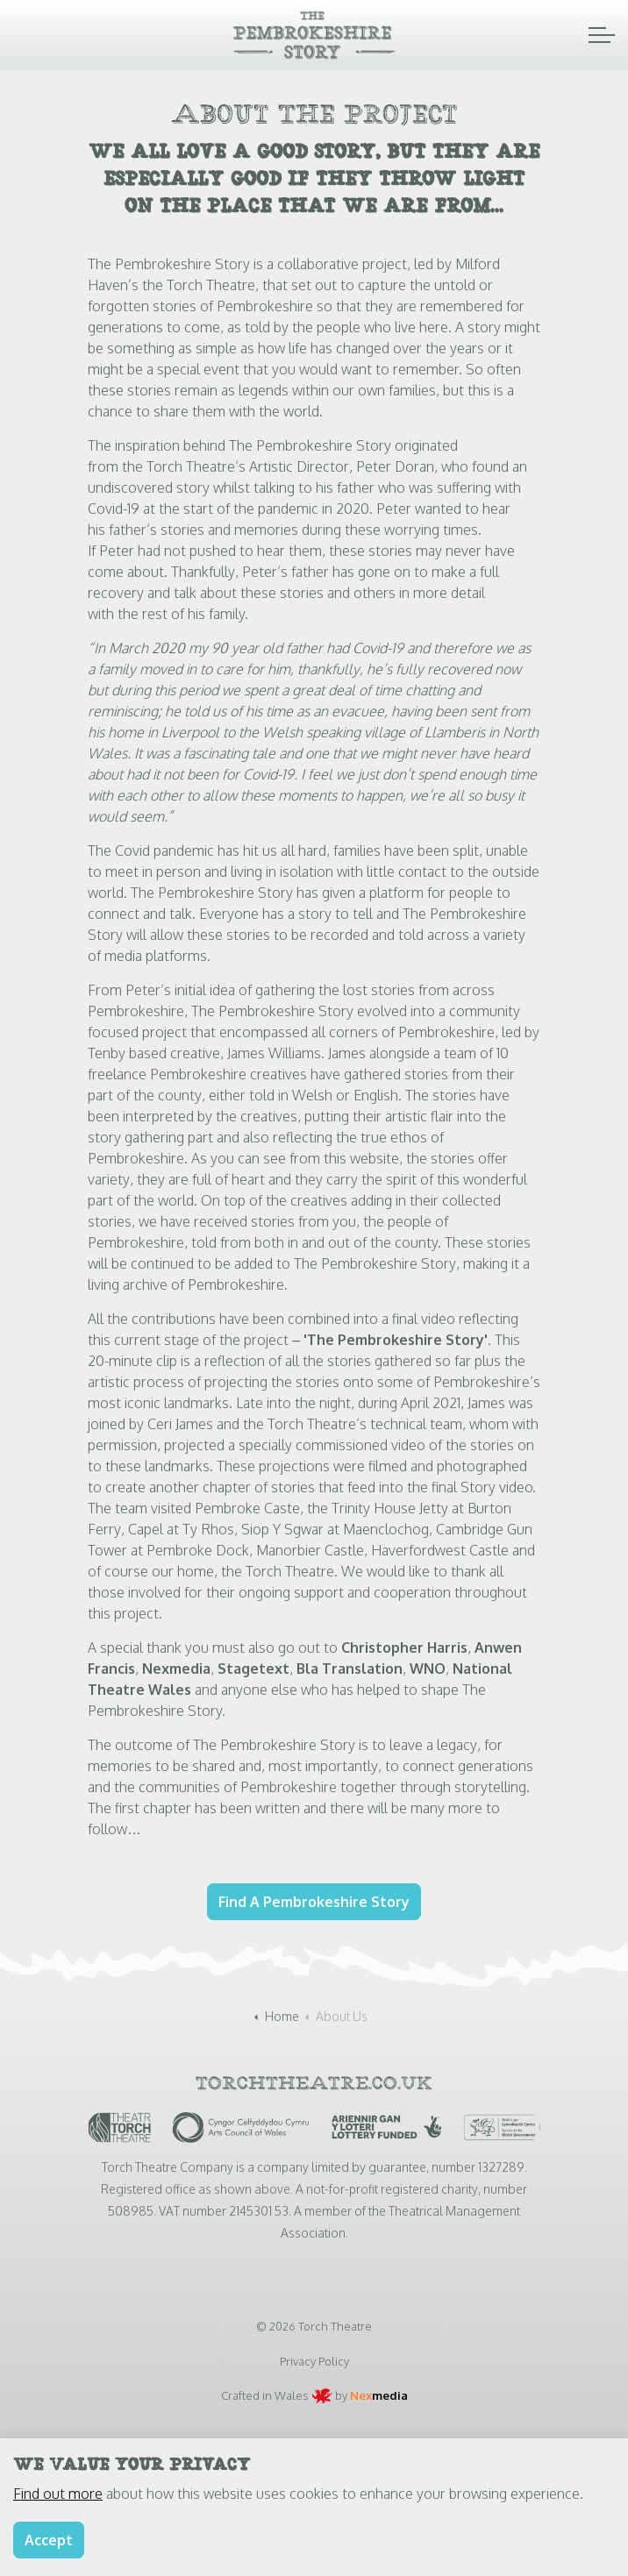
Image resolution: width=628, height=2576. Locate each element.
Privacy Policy (314, 2361)
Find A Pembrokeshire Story (314, 1901)
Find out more (58, 2515)
